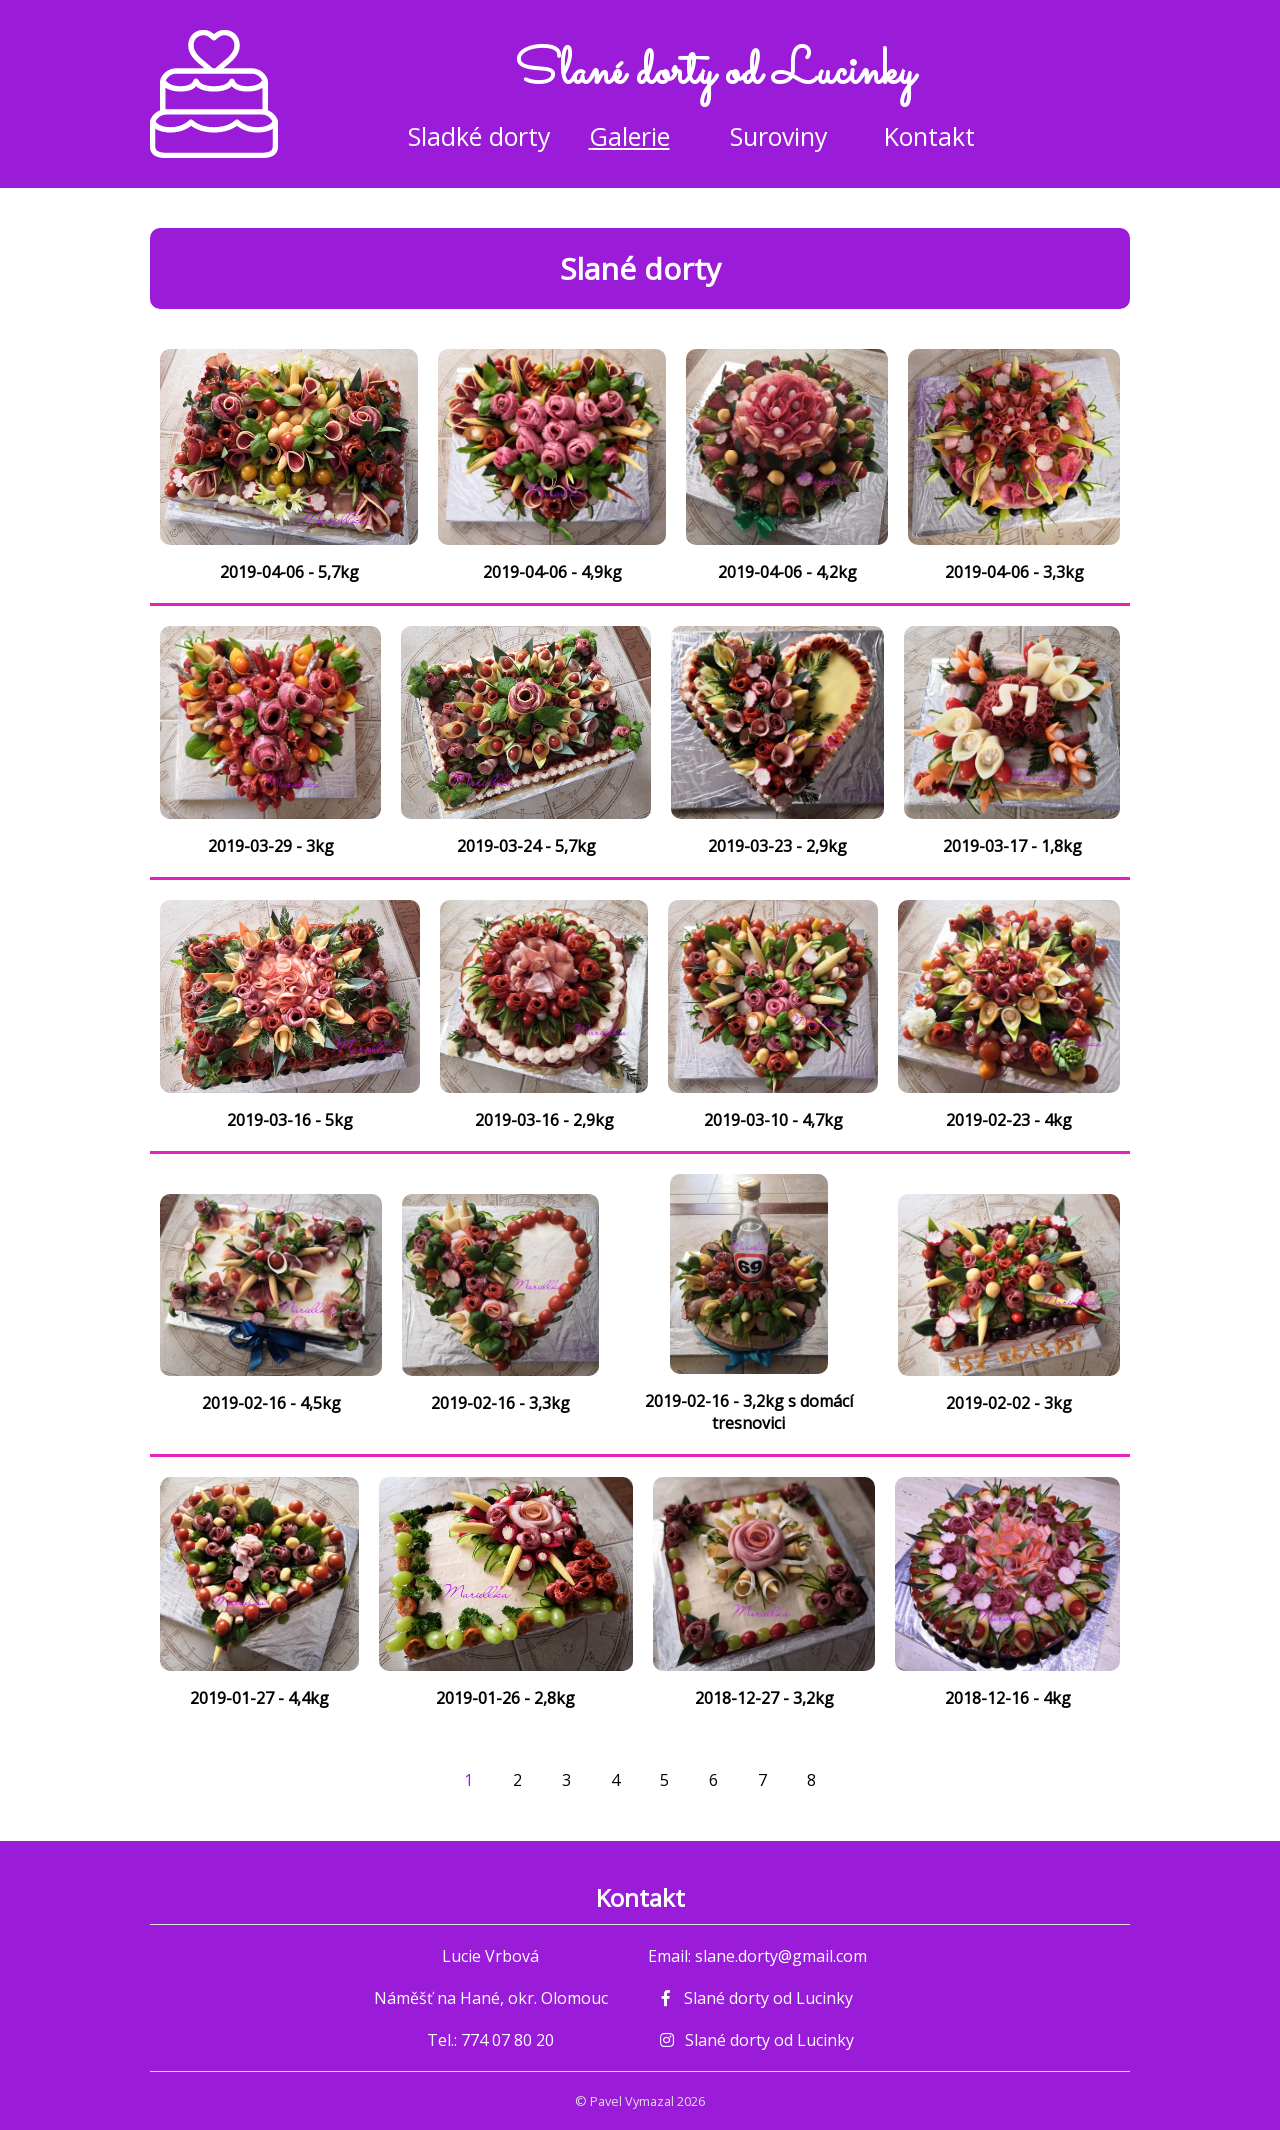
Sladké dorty (479, 136)
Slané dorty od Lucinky (757, 1998)
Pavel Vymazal (632, 2101)
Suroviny (779, 136)
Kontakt (929, 136)
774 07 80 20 (507, 2040)
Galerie (629, 136)
